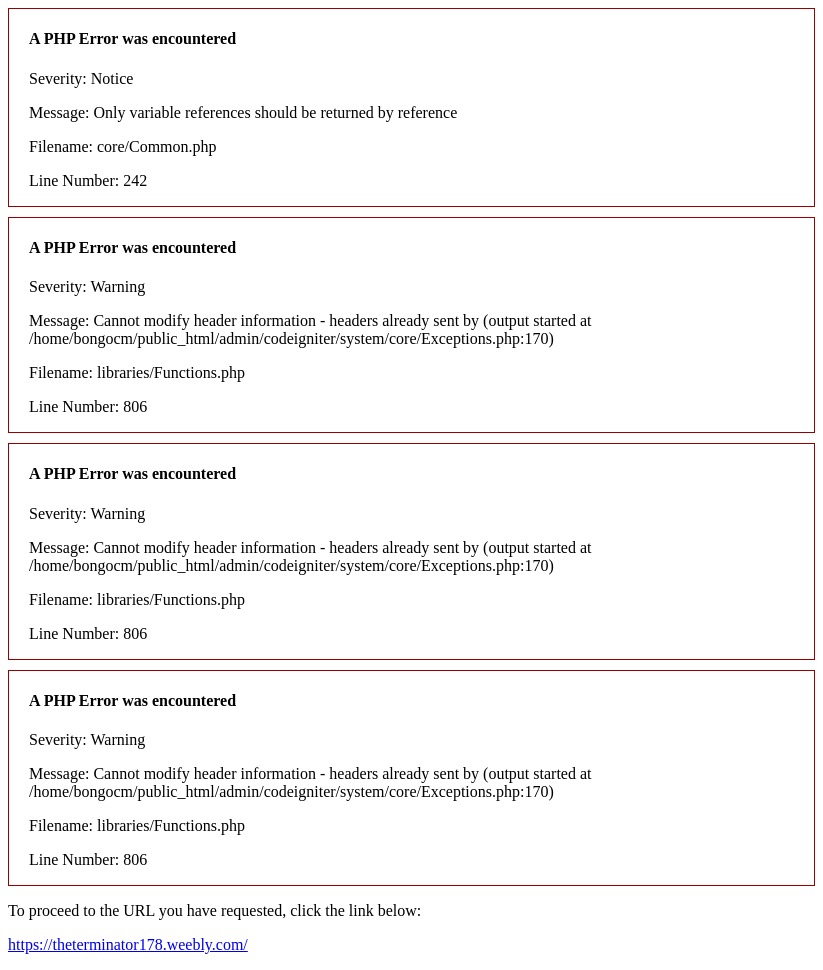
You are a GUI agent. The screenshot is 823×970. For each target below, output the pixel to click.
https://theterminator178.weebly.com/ (128, 944)
